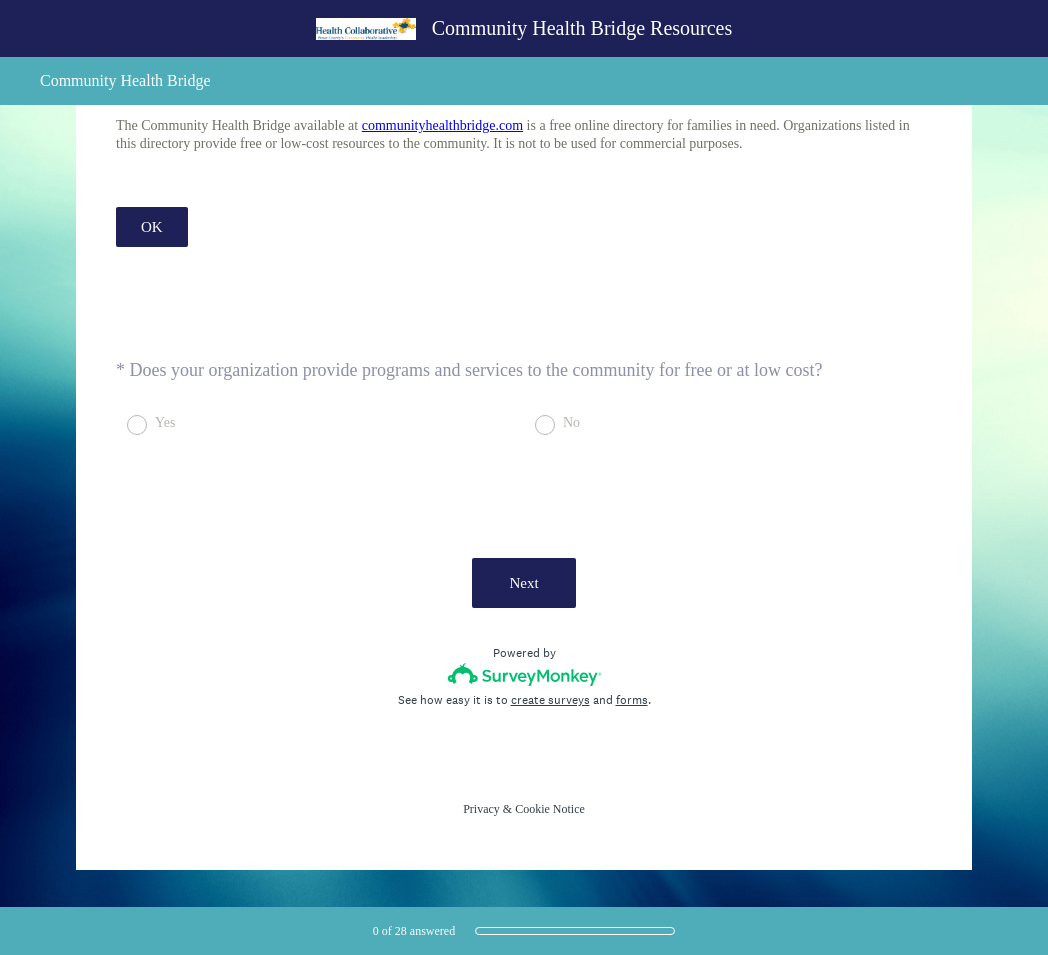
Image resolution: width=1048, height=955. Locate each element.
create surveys (550, 700)
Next (523, 583)
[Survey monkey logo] (524, 674)
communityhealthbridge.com (442, 125)
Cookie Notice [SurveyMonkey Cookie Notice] (550, 809)
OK (152, 227)
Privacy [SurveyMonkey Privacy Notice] (481, 809)
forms (632, 700)
